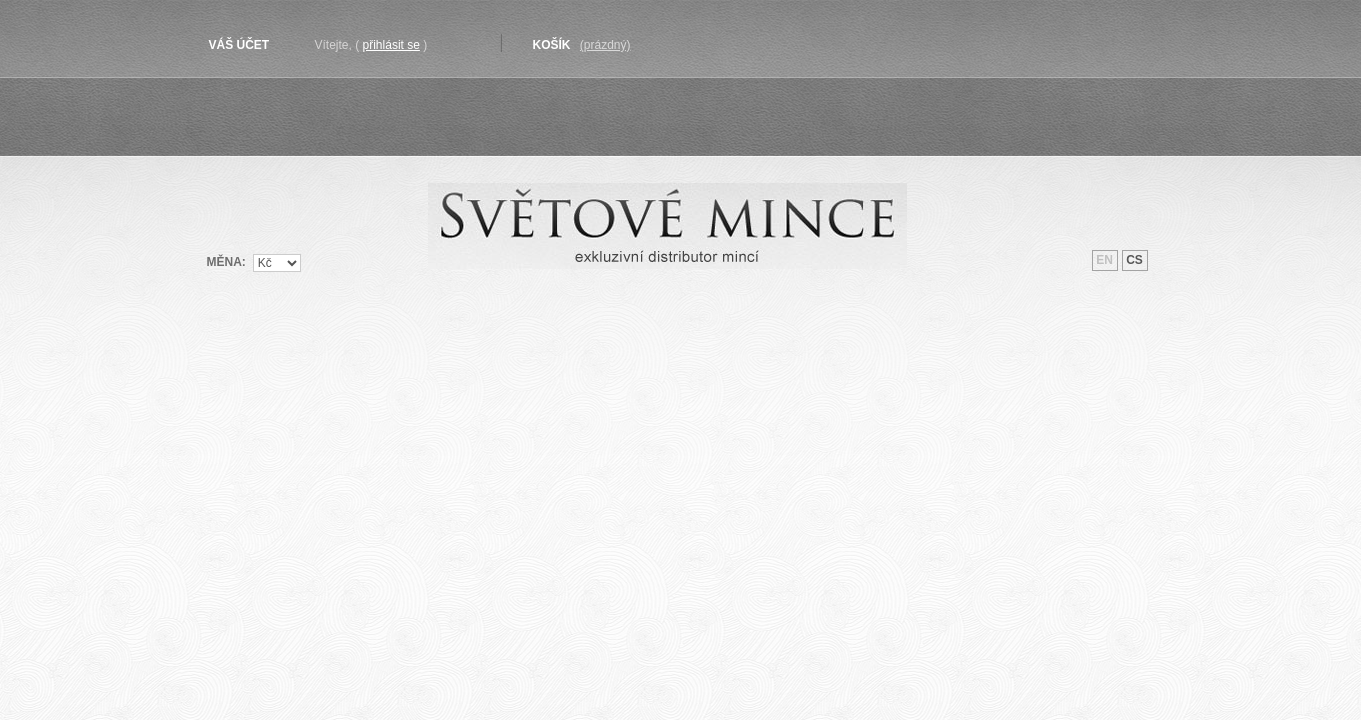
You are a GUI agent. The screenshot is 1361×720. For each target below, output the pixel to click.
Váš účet (239, 45)
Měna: (226, 261)
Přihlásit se (391, 45)
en (1104, 260)
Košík (552, 45)
